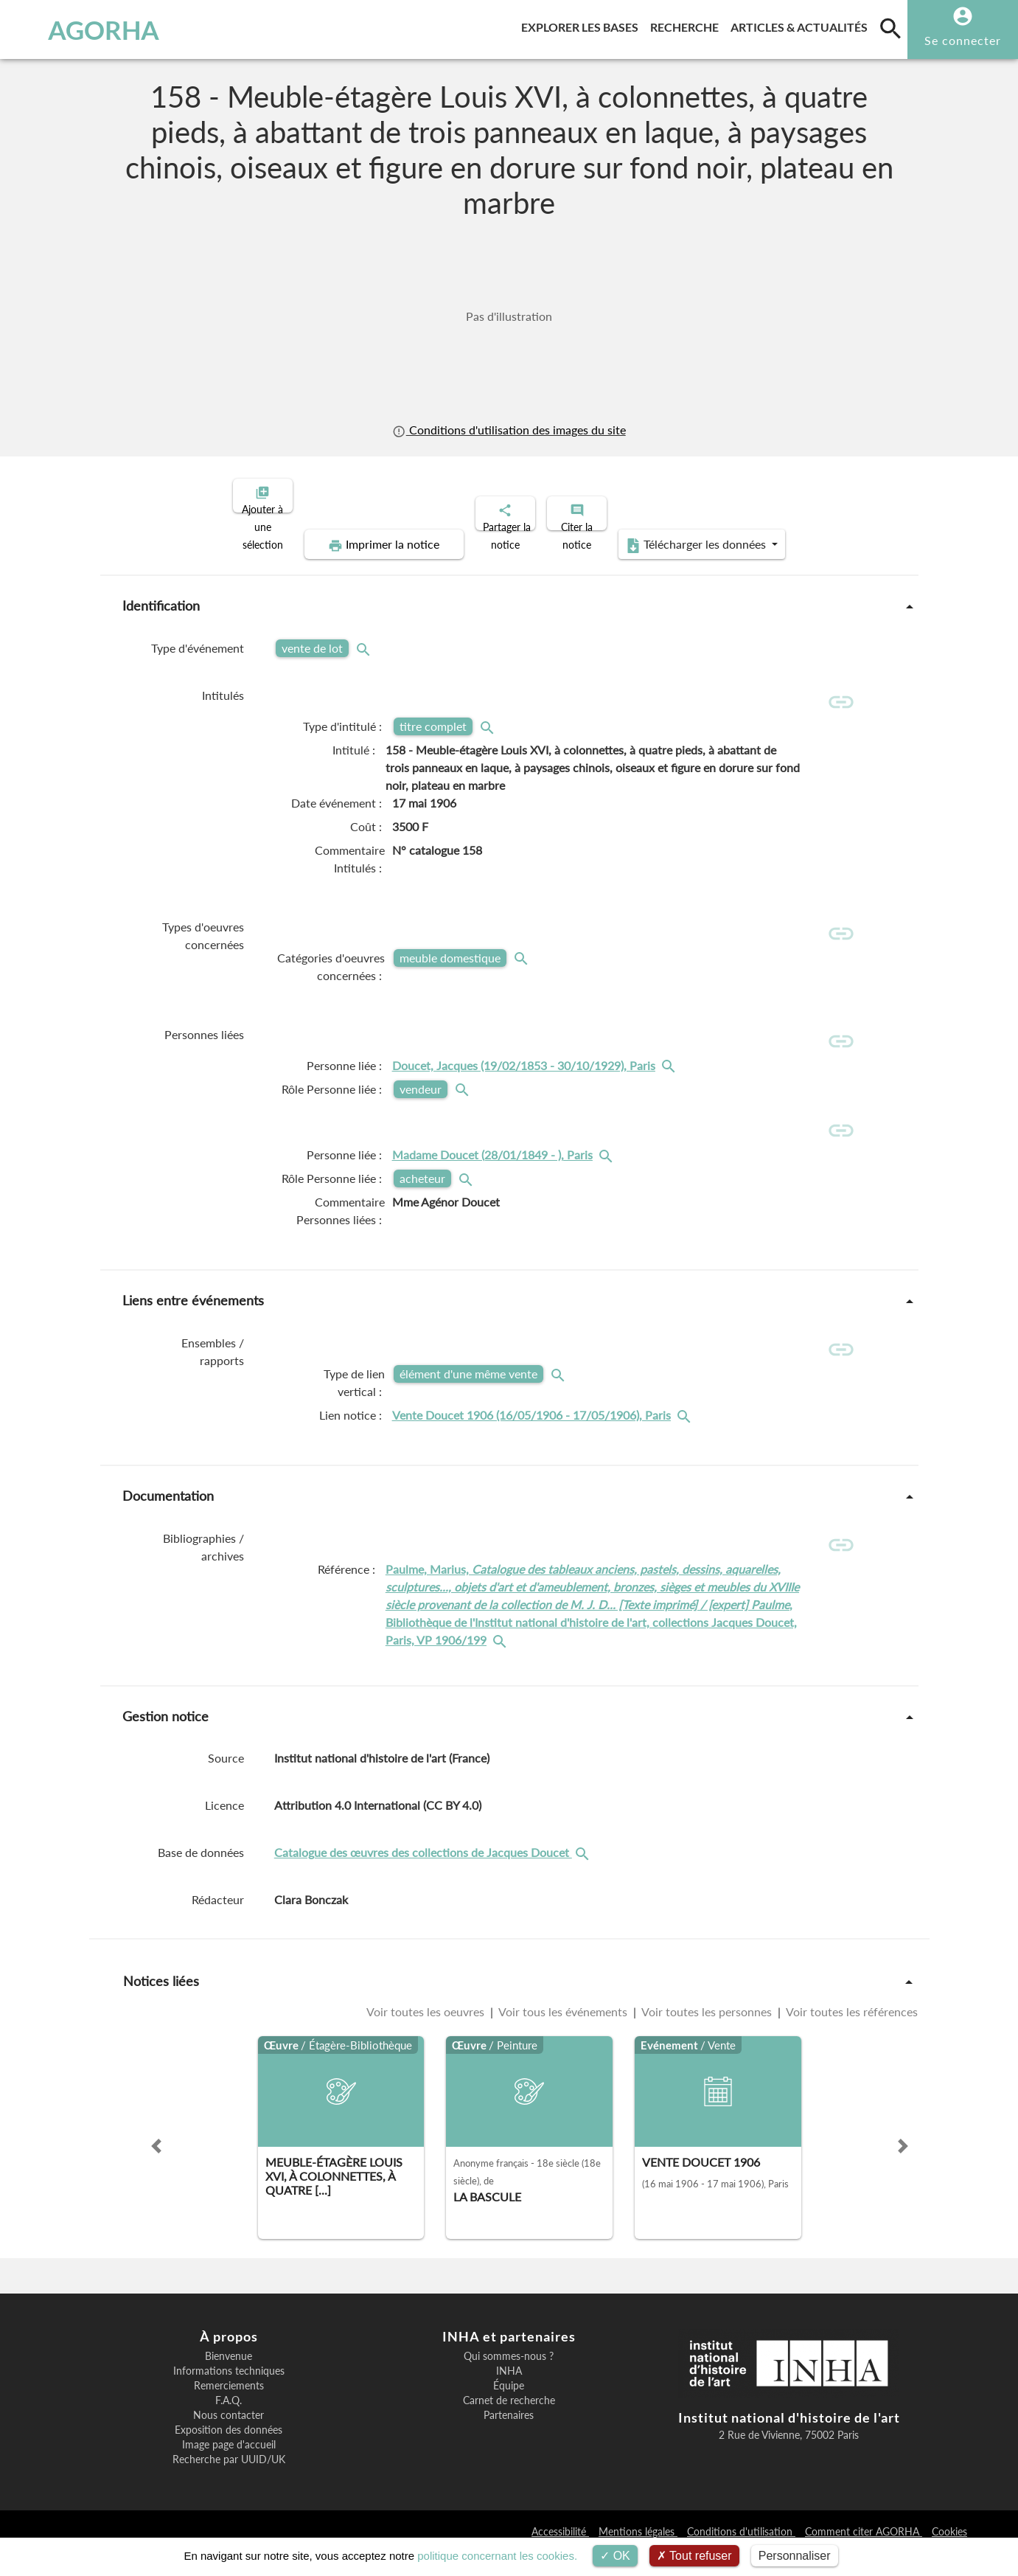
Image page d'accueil (229, 2467)
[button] (156, 2169)
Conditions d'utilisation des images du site (508, 430)
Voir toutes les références (851, 2034)
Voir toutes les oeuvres (426, 2034)
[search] (890, 28)
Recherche (687, 24)
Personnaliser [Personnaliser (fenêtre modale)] (795, 2555)
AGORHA (86, 29)
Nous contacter (228, 2438)
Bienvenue (228, 2379)
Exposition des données (228, 2453)
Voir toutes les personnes (707, 2034)
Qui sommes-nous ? (509, 2379)
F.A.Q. (228, 2423)
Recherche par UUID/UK (228, 2482)
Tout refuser (694, 2555)
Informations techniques (229, 2394)
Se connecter (962, 40)
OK (615, 2555)
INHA (509, 2394)
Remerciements (229, 2408)
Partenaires (509, 2438)
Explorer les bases (582, 24)
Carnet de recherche (509, 2423)
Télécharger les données (675, 532)
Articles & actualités (802, 24)
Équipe (508, 2408)
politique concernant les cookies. (497, 2555)
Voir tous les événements (563, 2034)
